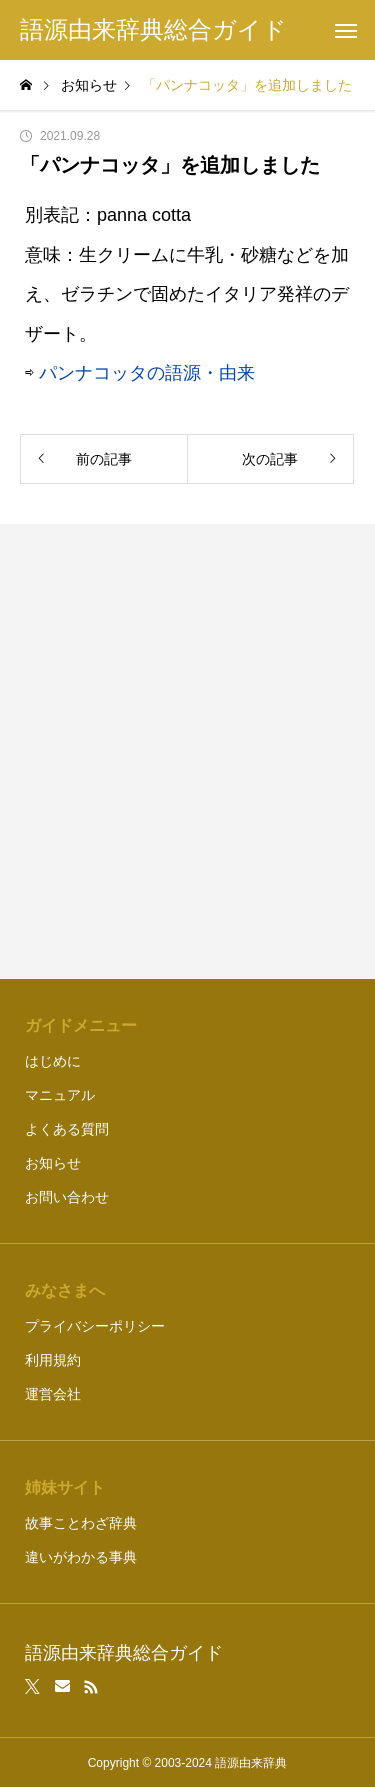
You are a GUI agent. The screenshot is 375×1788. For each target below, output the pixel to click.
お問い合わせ (67, 1197)
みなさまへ (65, 1290)
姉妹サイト (65, 1487)
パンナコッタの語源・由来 (147, 373)
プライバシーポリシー (95, 1326)
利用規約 (53, 1360)
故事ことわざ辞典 (81, 1523)
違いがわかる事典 (81, 1557)
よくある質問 (67, 1129)
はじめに (53, 1061)
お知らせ (53, 1163)
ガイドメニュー (81, 1025)
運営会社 (53, 1394)
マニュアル (60, 1095)
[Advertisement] (187, 751)
